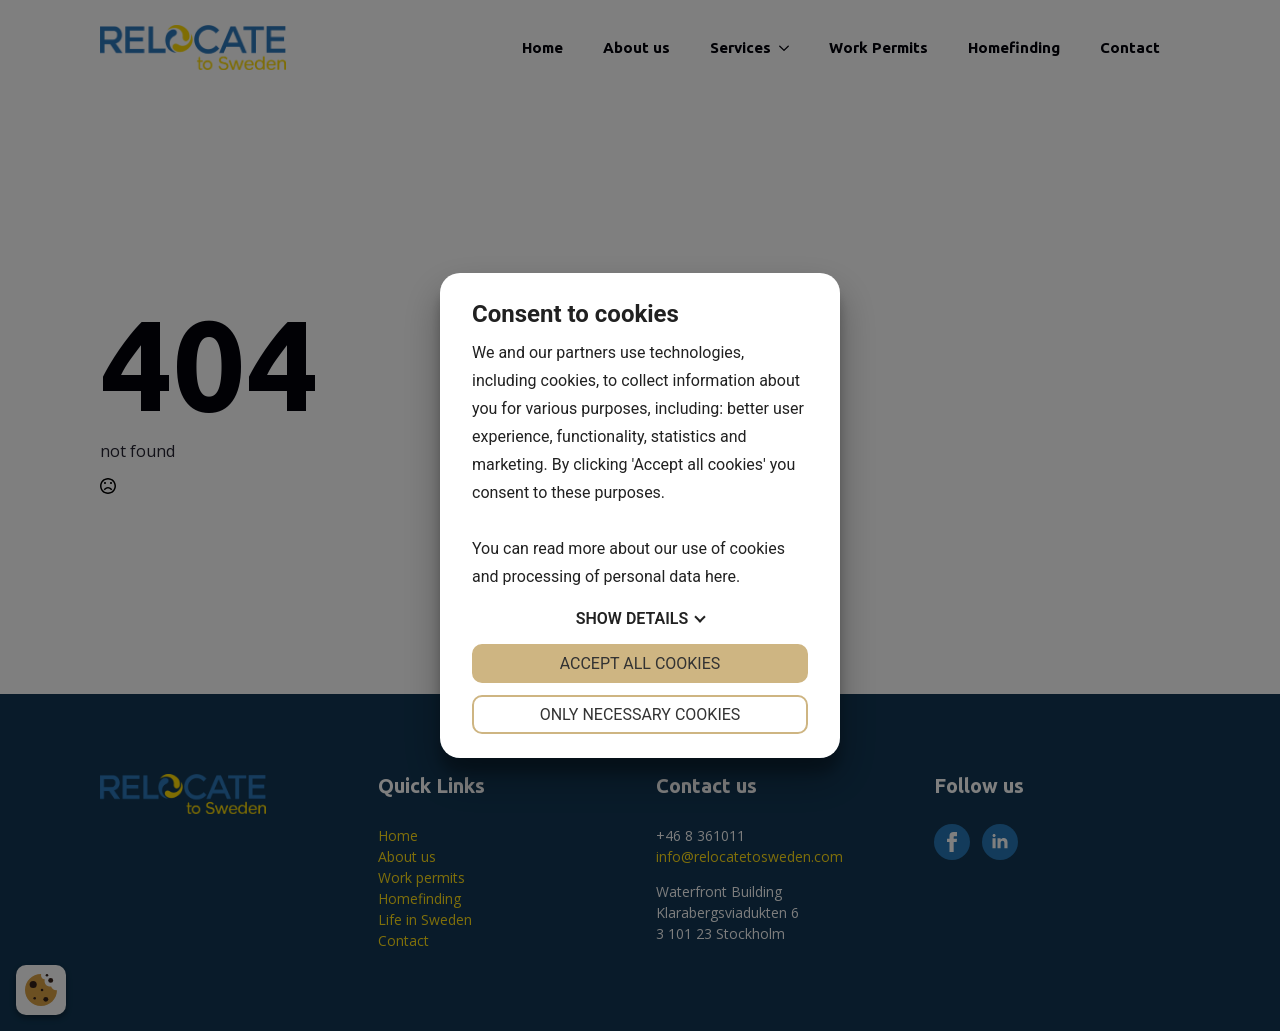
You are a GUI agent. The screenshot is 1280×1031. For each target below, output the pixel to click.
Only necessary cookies (640, 714)
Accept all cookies (640, 663)
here (720, 576)
